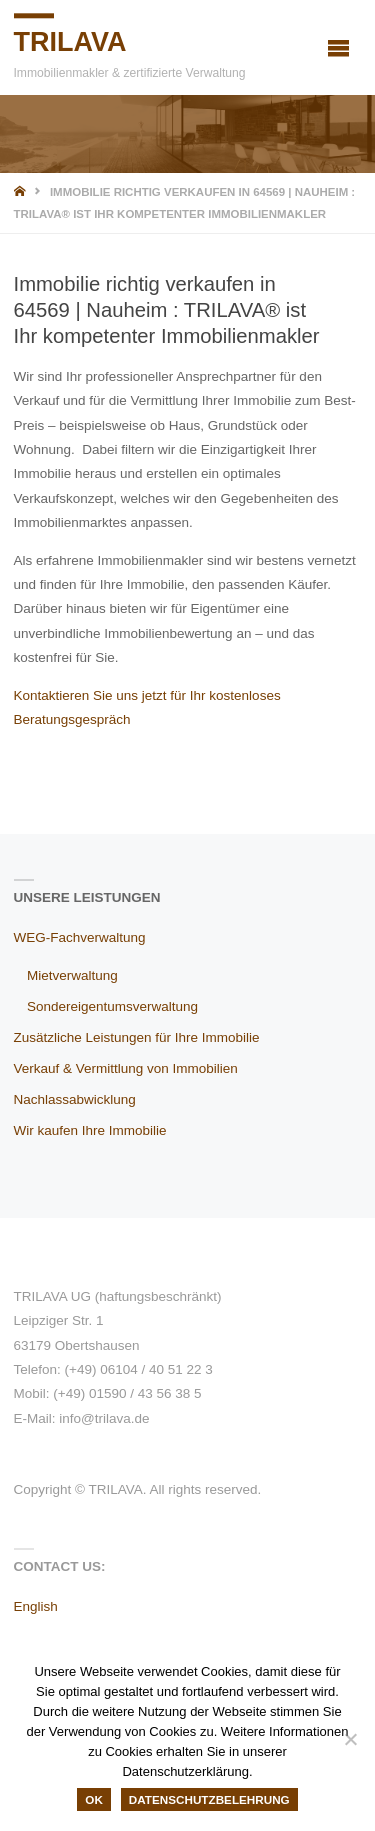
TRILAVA (70, 42)
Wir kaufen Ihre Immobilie (90, 1130)
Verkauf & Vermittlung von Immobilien (126, 1068)
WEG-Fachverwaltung (80, 937)
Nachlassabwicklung (75, 1099)
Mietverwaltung (72, 975)
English (36, 1606)
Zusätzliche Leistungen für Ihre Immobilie (137, 1037)
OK (94, 1799)
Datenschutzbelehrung (209, 1799)
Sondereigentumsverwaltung (112, 1006)
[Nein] (350, 1739)
